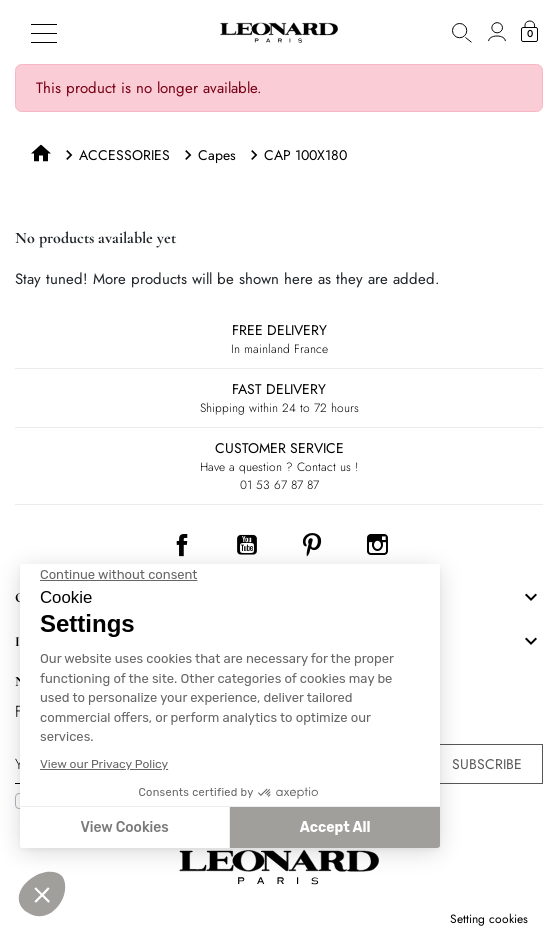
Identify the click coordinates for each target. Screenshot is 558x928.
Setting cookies (489, 919)
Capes (217, 155)
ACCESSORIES (124, 155)
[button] (462, 32)
